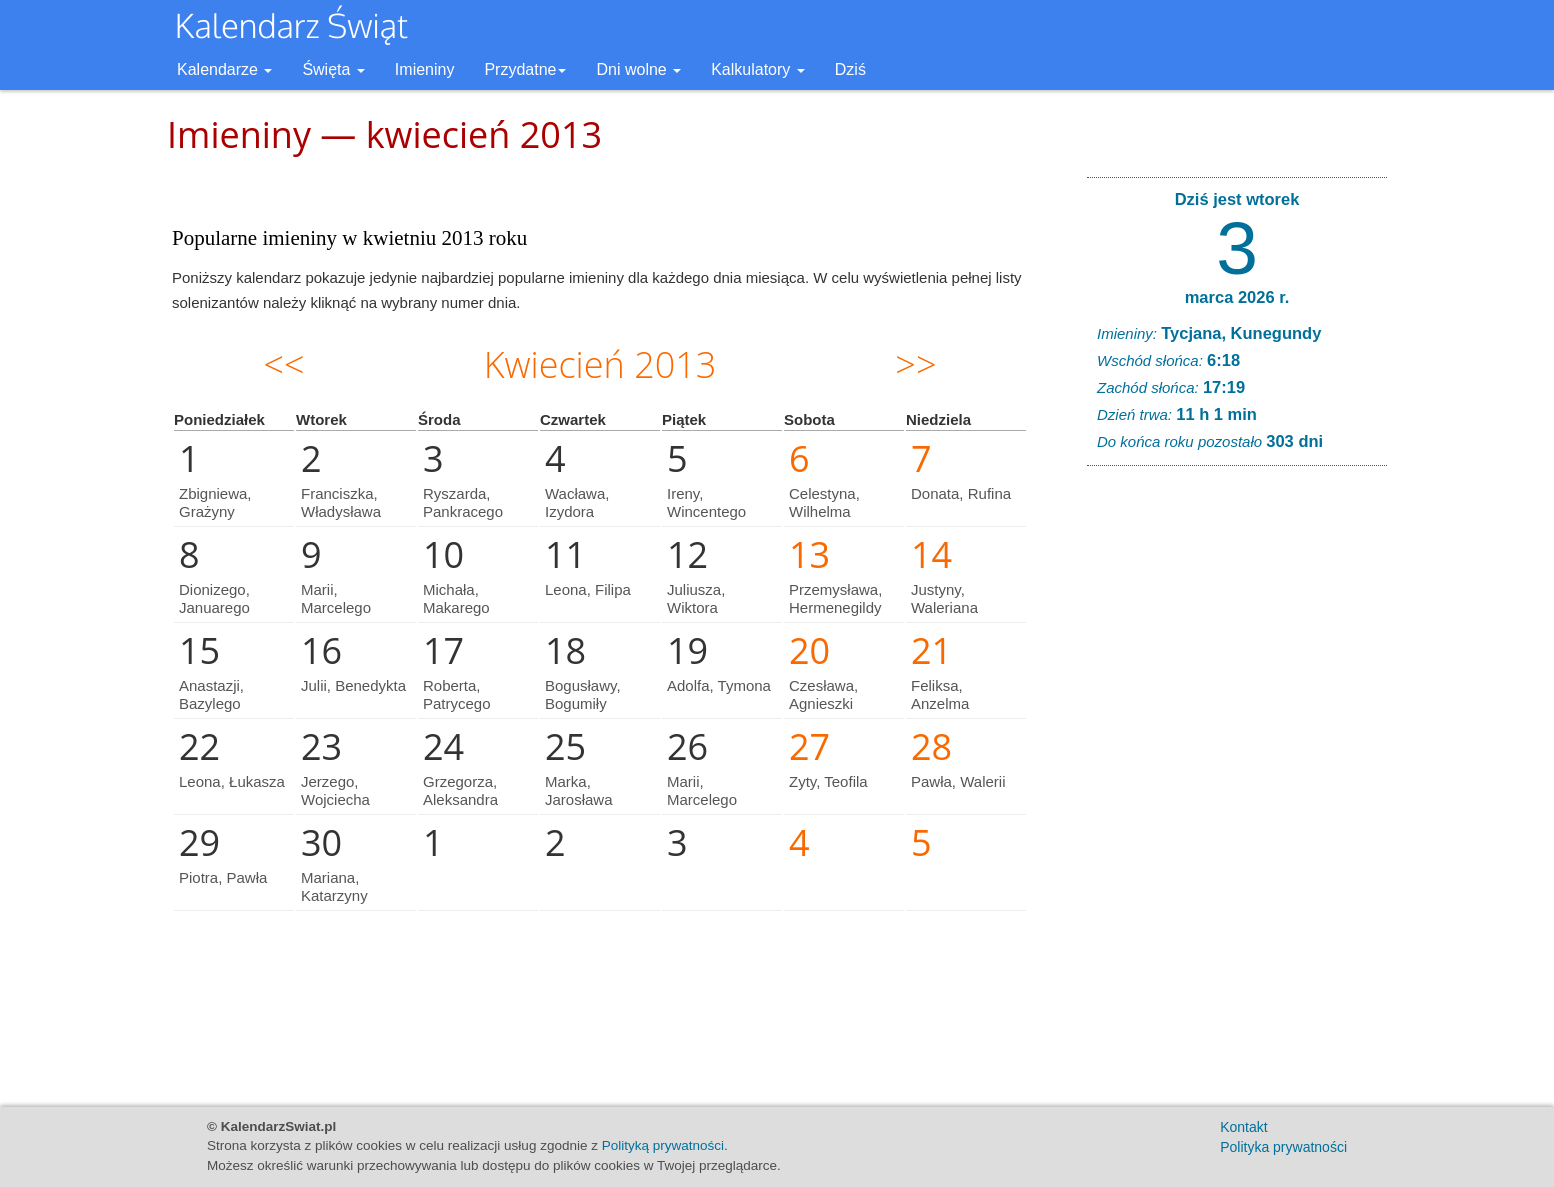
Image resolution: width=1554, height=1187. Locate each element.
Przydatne (525, 69)
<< (284, 364)
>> (915, 364)
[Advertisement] (1237, 786)
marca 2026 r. (1237, 297)
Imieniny (425, 69)
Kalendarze (224, 69)
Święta (333, 69)
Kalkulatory (758, 69)
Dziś (850, 69)
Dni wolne (638, 69)
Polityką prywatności (663, 1145)
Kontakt (1243, 1127)
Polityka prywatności (1283, 1147)
